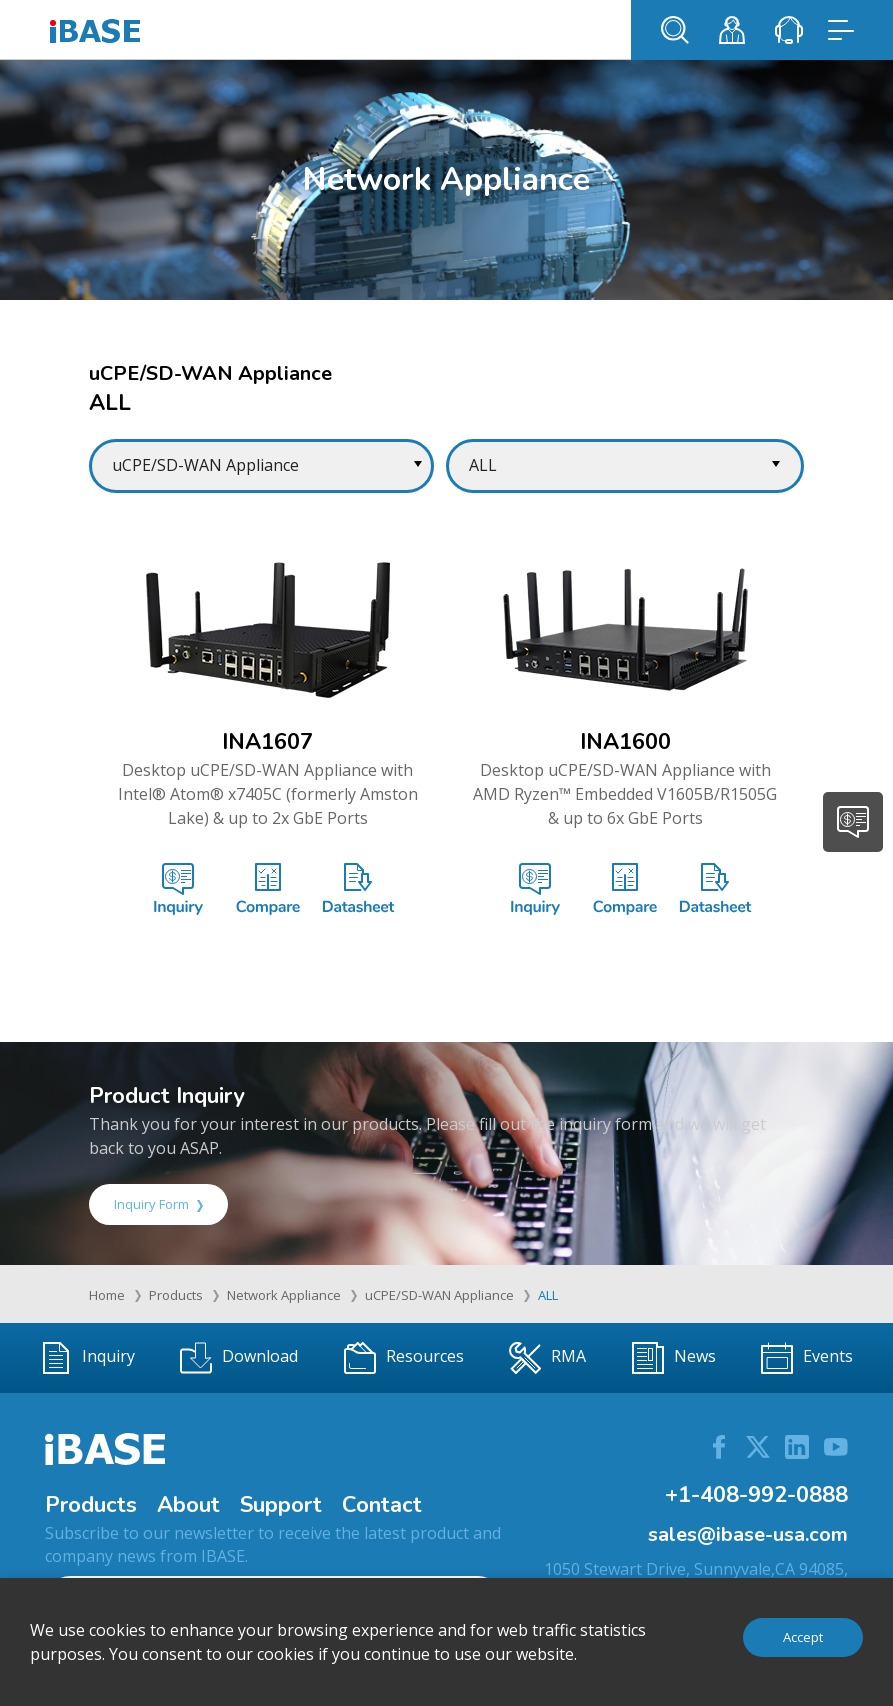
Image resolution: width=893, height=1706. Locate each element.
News (674, 1358)
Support (281, 1505)
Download (239, 1358)
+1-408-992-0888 (756, 1495)
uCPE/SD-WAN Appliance (439, 1295)
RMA (547, 1358)
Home (107, 1295)
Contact (382, 1505)
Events (807, 1358)
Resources (404, 1358)
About (188, 1505)
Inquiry (87, 1358)
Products (176, 1295)
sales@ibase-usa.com (748, 1534)
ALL (548, 1295)
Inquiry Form (158, 1204)
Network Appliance (284, 1295)
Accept (803, 1637)
